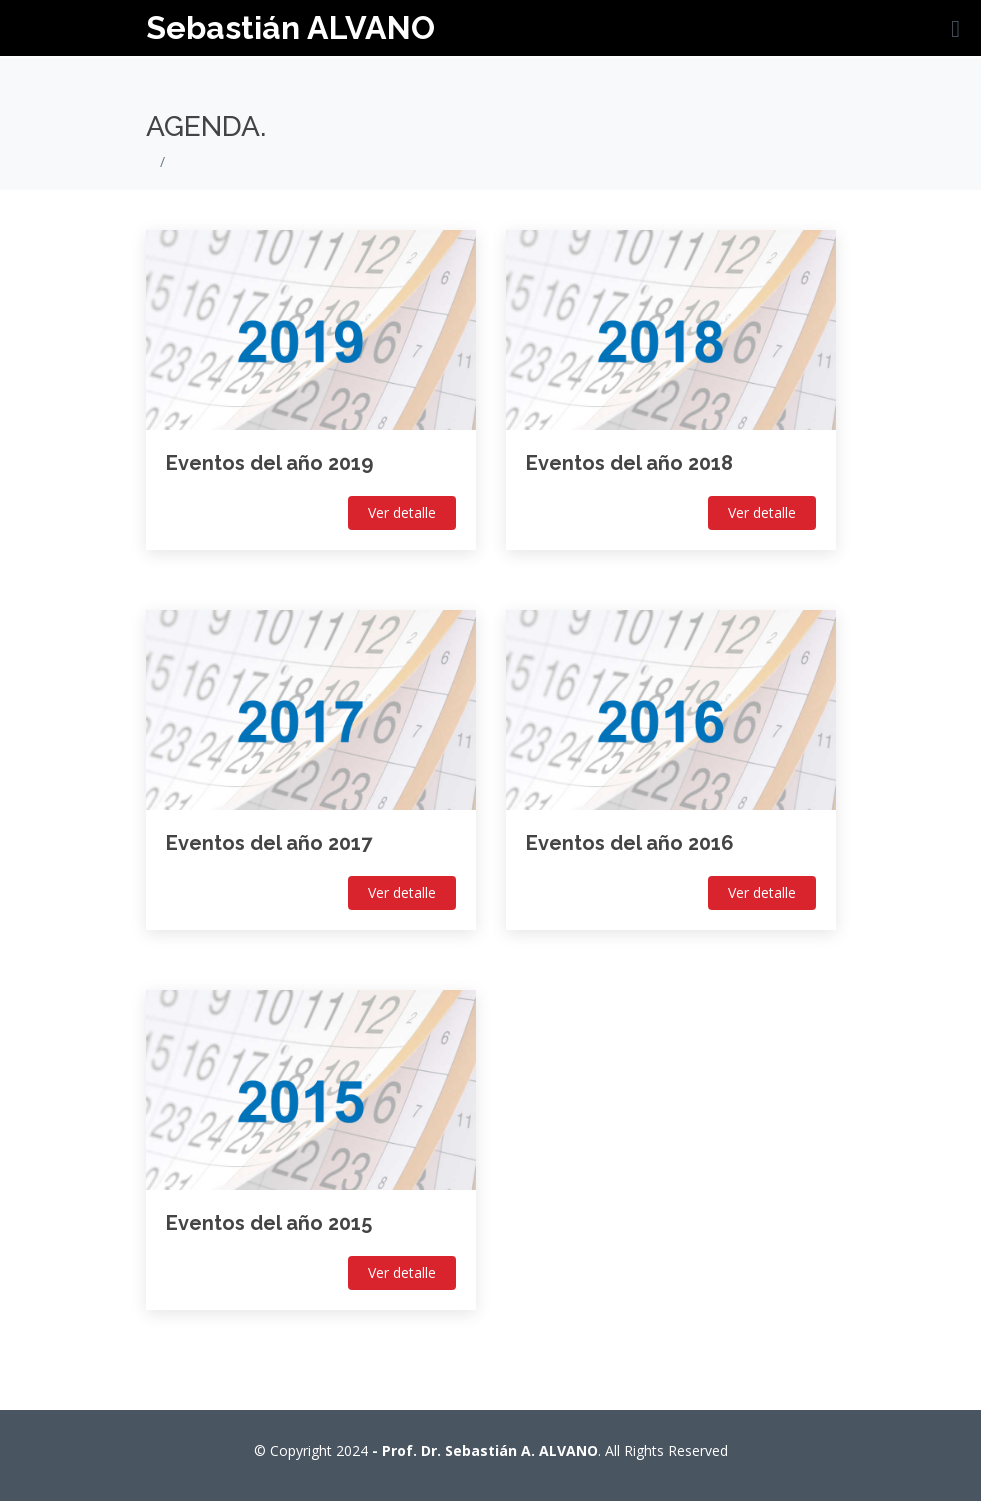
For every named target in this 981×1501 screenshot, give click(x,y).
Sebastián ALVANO (290, 27)
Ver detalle (402, 512)
